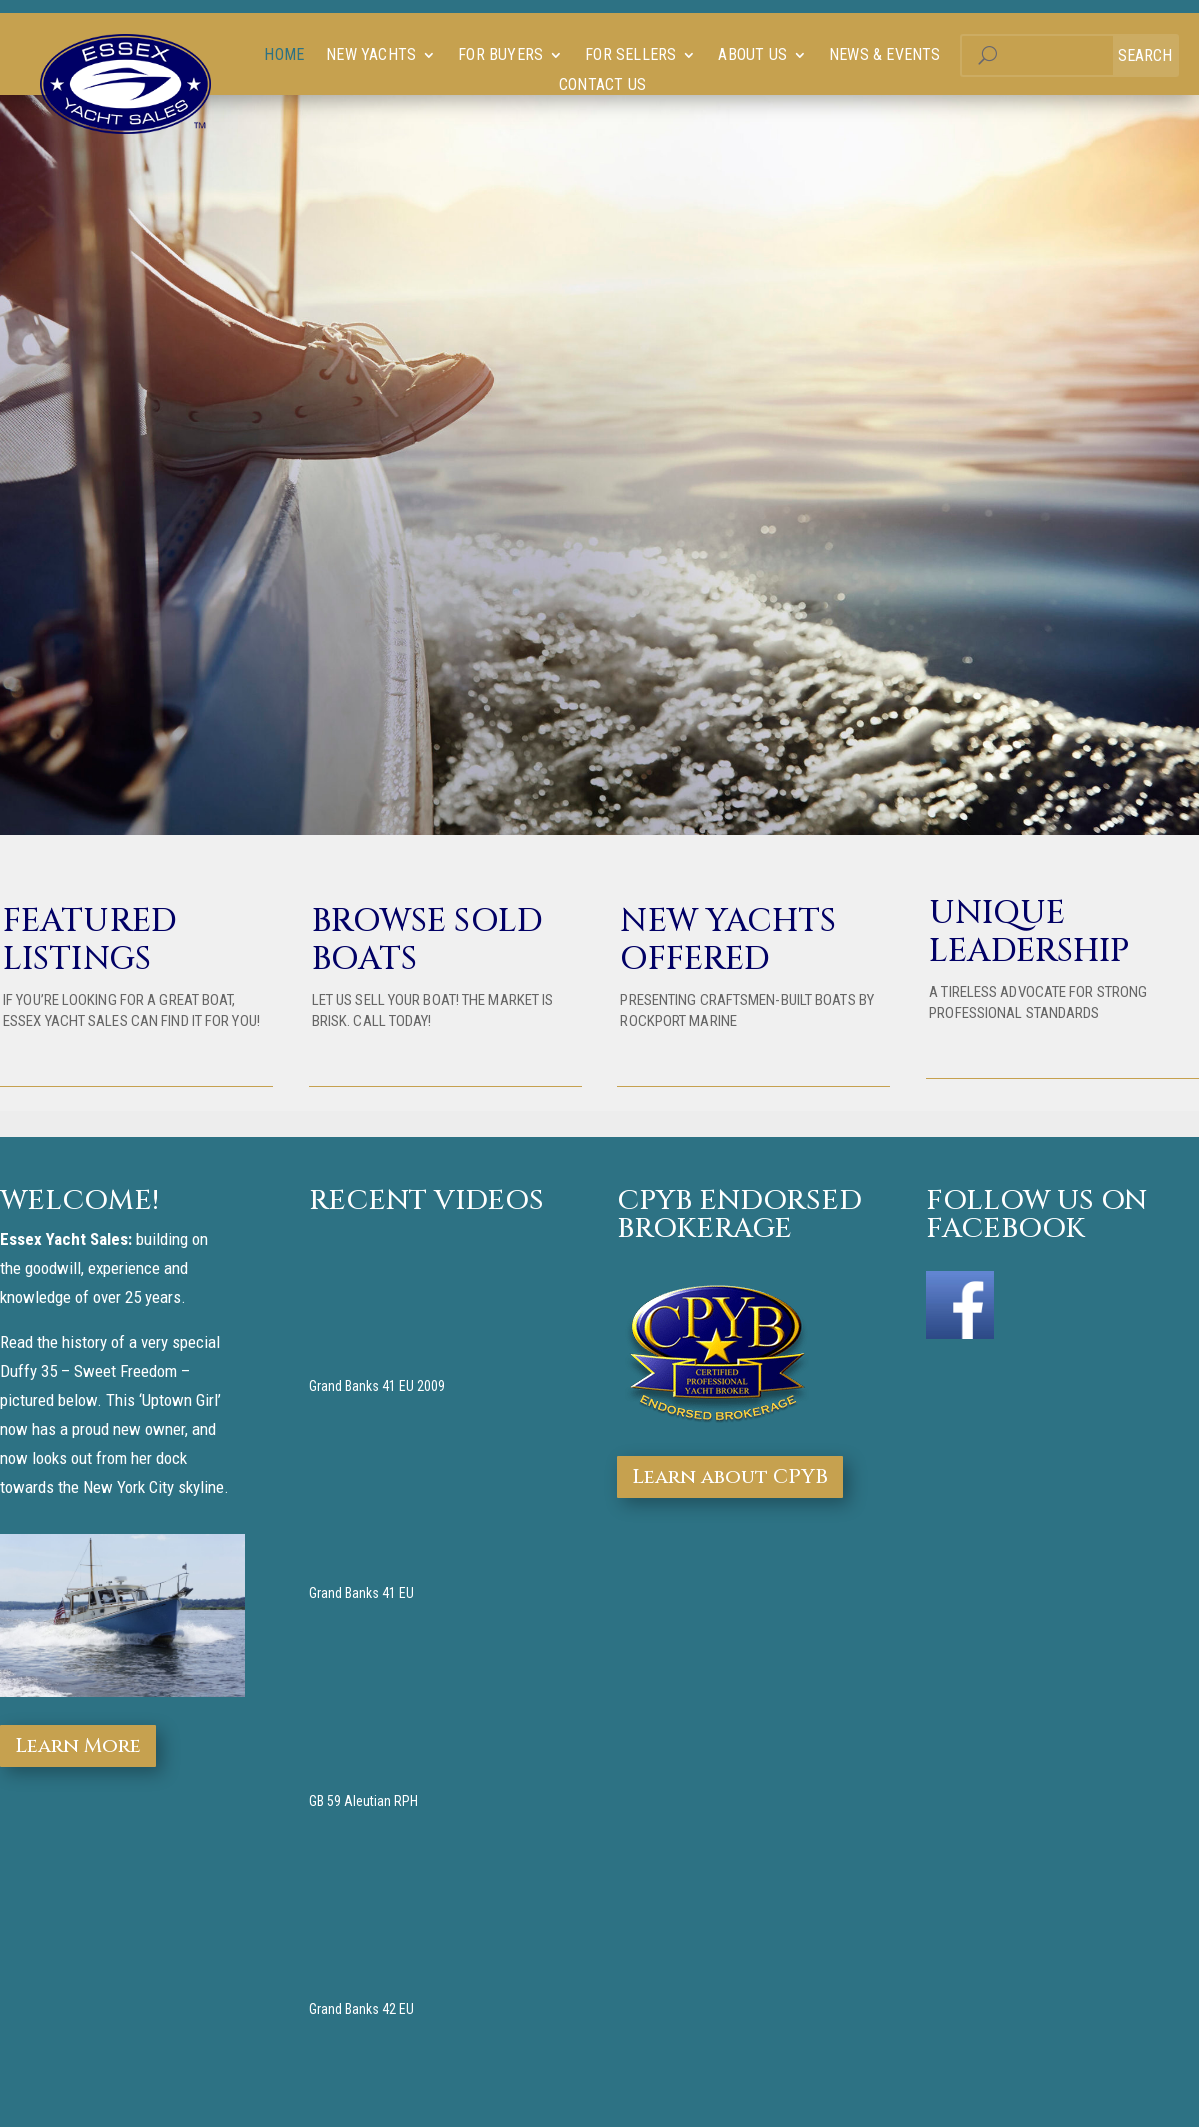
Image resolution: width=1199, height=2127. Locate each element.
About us (752, 56)
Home (284, 56)
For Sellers (630, 56)
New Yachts (371, 56)
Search (1145, 55)
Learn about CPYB (730, 1476)
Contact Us (602, 86)
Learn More (78, 1745)
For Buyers (500, 56)
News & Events (885, 56)
